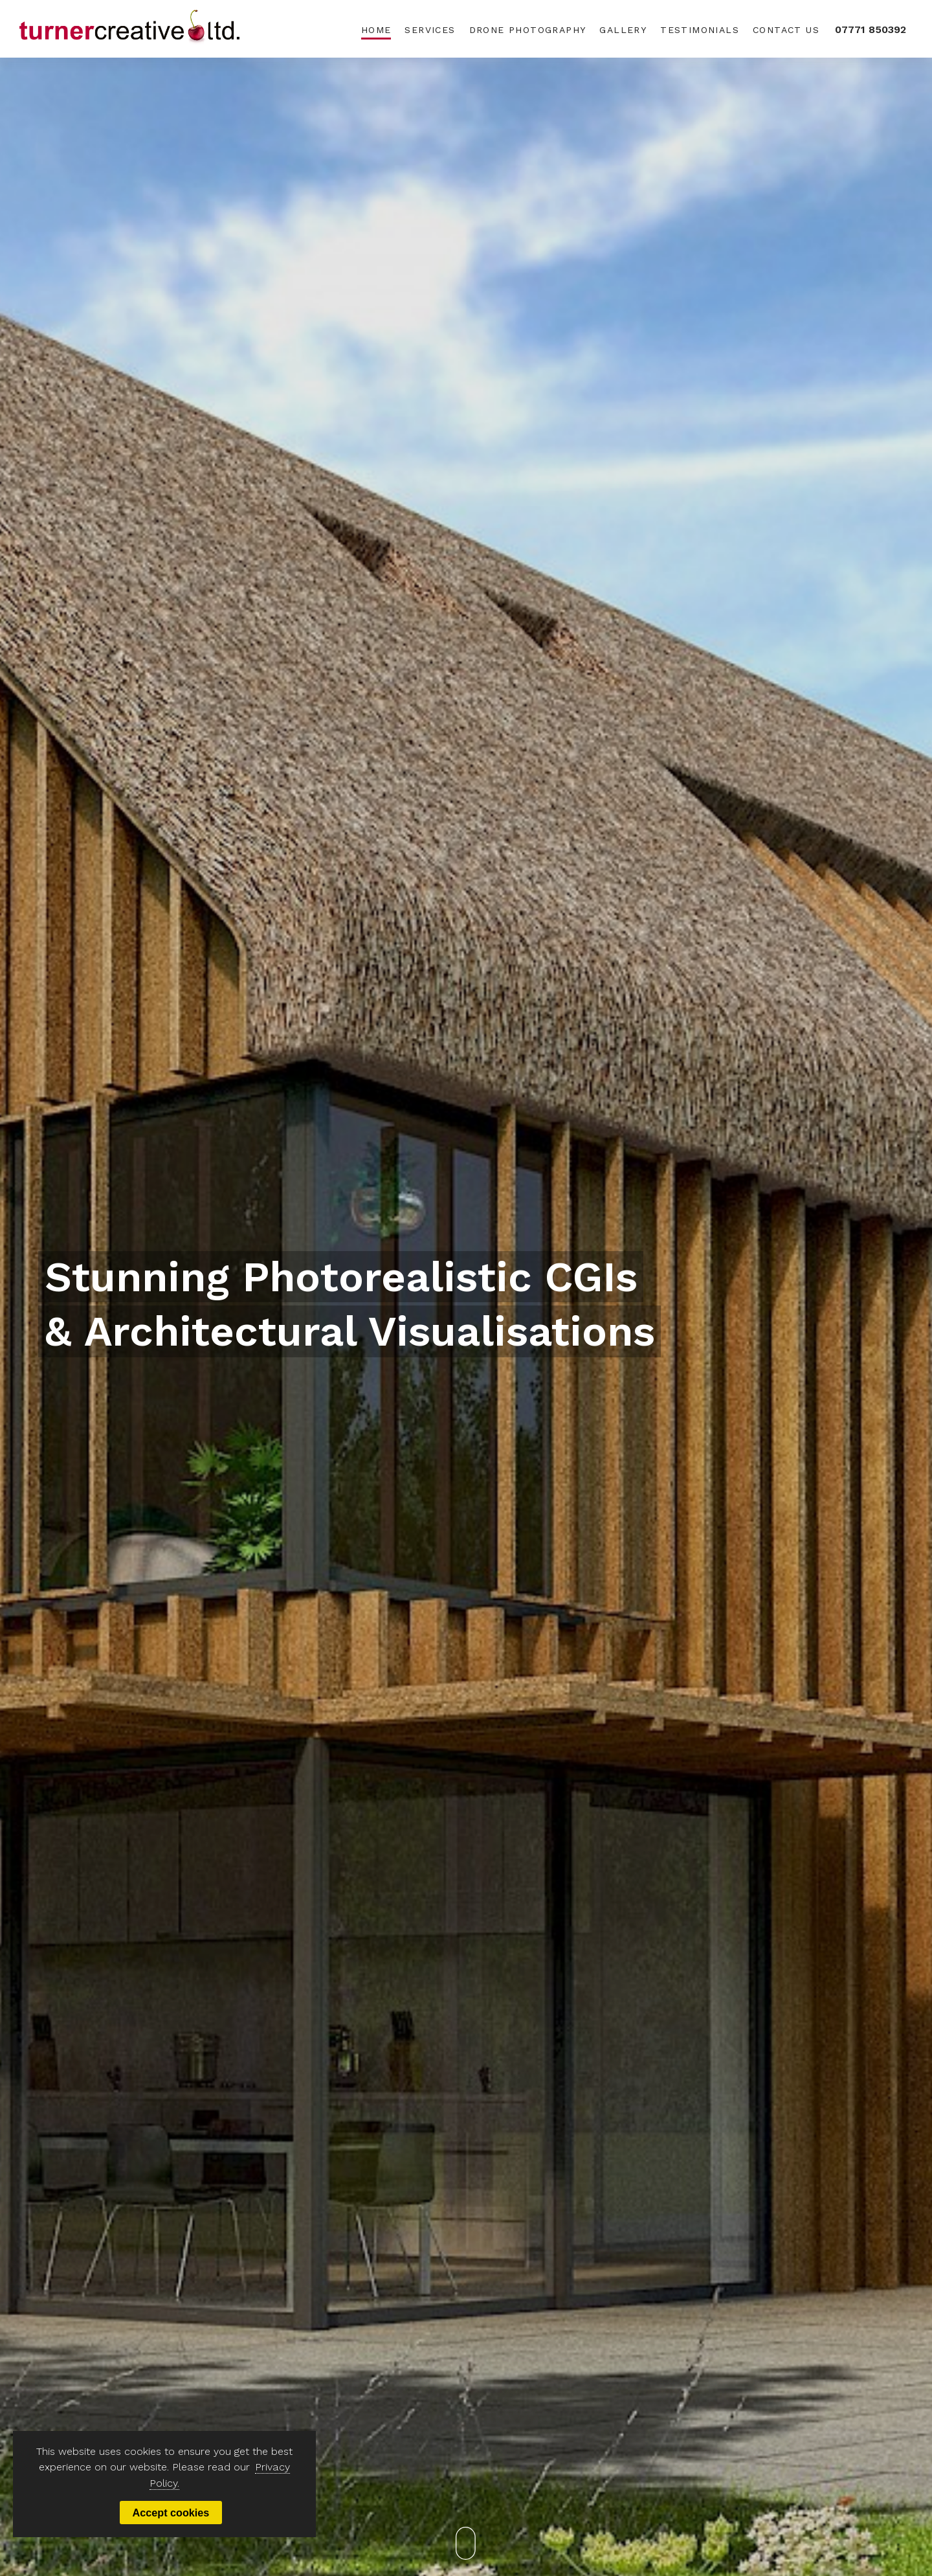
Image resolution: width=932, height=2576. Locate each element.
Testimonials (699, 30)
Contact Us (786, 30)
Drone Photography (527, 30)
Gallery (623, 30)
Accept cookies (171, 2512)
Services (430, 30)
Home (376, 30)
